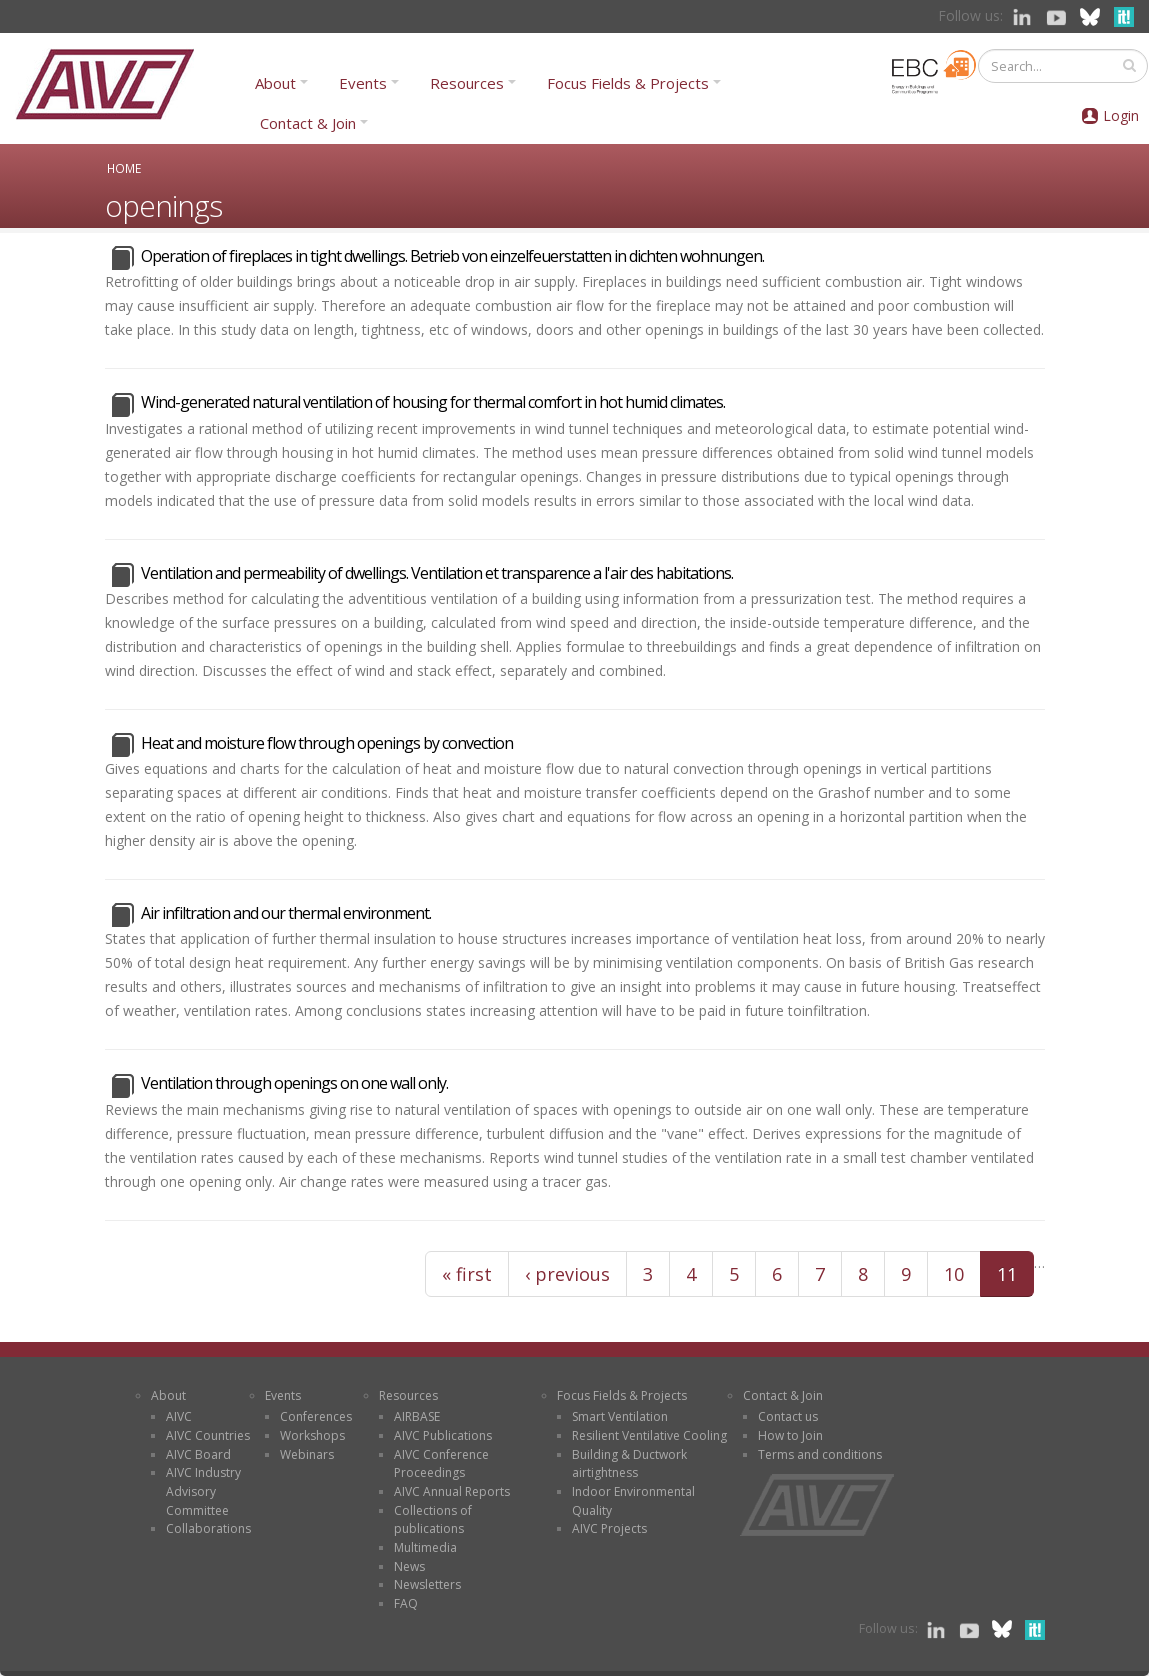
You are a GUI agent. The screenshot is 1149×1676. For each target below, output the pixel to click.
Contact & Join (308, 123)
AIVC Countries (208, 1435)
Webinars (307, 1454)
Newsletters (427, 1584)
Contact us (788, 1416)
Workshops (312, 1435)
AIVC (179, 1416)
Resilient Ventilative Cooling (649, 1435)
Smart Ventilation (620, 1416)
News (409, 1566)
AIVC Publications (443, 1435)
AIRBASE (417, 1416)
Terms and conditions (820, 1454)
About (275, 83)
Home (124, 168)
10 (954, 1274)
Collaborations (208, 1528)
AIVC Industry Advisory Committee (203, 1491)
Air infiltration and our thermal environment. (286, 913)
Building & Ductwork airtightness (629, 1464)
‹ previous (567, 1274)
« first (467, 1274)
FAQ (406, 1603)
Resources (467, 83)
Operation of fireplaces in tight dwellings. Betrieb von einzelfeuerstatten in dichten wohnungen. (452, 256)
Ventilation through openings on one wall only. (294, 1083)
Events (363, 83)
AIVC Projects (609, 1528)
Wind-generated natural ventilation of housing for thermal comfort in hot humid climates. (433, 402)
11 (1007, 1274)
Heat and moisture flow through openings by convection (327, 743)
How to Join (790, 1435)
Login (1121, 115)
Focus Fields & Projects (628, 83)
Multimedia (425, 1547)
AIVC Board (198, 1454)
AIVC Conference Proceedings (441, 1464)
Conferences (316, 1416)
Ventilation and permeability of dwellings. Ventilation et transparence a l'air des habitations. (437, 573)
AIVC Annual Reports (452, 1491)
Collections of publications (433, 1520)
